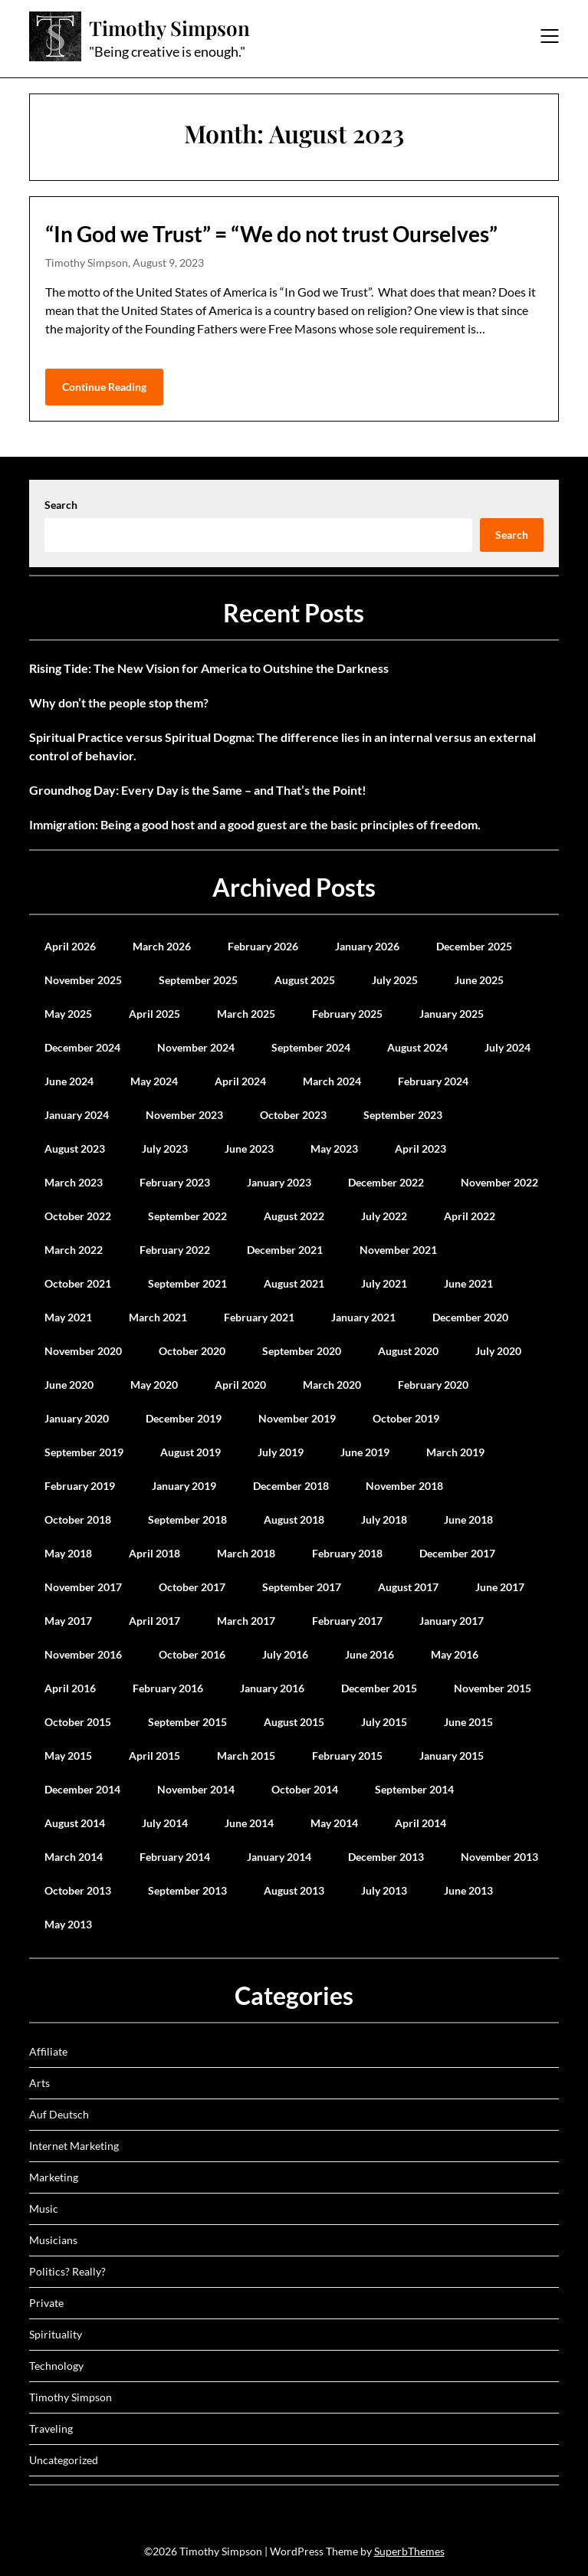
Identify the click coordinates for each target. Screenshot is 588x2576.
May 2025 (68, 1013)
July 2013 (384, 1890)
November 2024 (196, 1047)
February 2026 (263, 946)
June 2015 (468, 1721)
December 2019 (184, 1418)
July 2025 (395, 979)
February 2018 (347, 1553)
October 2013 (77, 1890)
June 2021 (468, 1283)
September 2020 (301, 1350)
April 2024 (240, 1081)
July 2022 (384, 1215)
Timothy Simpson (169, 28)
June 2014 (249, 1822)
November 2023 (184, 1114)
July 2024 (508, 1047)
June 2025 (479, 979)
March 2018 (246, 1553)
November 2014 (196, 1789)
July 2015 (384, 1721)
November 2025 (83, 979)
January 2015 (451, 1755)
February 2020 (433, 1384)
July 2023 (165, 1148)
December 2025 (474, 946)
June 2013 (468, 1890)
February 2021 (259, 1317)
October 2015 (77, 1721)
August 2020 (408, 1350)
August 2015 (294, 1721)
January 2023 (279, 1182)
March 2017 (246, 1620)
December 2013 (386, 1856)
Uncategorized (63, 2459)
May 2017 (68, 1620)
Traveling (51, 2428)
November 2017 (83, 1586)
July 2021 (384, 1283)
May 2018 (68, 1553)
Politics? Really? (67, 2271)
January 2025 (451, 1013)
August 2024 (417, 1047)
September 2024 (310, 1047)
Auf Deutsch (59, 2114)
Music (43, 2208)
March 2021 (158, 1317)
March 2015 (246, 1755)
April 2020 (240, 1384)
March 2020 (332, 1384)
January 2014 (279, 1856)
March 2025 (246, 1013)
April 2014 (420, 1822)
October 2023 (293, 1114)
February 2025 (347, 1013)
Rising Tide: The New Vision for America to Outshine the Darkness (209, 668)
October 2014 (304, 1789)
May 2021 (68, 1317)
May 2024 (154, 1081)
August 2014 (74, 1822)
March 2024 (332, 1081)
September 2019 (83, 1452)
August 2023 (74, 1148)
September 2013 (187, 1890)
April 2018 (154, 1553)
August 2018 (294, 1519)
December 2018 (291, 1485)
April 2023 (420, 1148)
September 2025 (198, 979)
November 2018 (404, 1485)
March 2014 (73, 1856)
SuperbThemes (409, 2551)
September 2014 (414, 1789)
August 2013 (294, 1890)
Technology (56, 2365)
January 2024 (76, 1114)
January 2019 (184, 1485)
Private (46, 2302)
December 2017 (457, 1553)
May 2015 (68, 1755)
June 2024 (69, 1081)
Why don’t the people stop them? (119, 702)
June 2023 (249, 1148)
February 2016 (168, 1688)
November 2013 (499, 1856)
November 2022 (499, 1182)
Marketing (53, 2177)
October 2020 (192, 1350)
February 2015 (347, 1755)
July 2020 (498, 1350)
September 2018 (187, 1519)
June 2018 (468, 1519)
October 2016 (192, 1654)
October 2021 (77, 1283)
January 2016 (272, 1688)
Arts (39, 2082)
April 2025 (154, 1013)
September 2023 (402, 1114)
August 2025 (304, 979)
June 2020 (69, 1384)
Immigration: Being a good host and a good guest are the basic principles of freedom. (255, 824)
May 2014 (334, 1822)
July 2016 (285, 1654)
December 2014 (82, 1789)
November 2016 (83, 1654)
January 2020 (76, 1418)
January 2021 (363, 1317)
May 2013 (68, 1924)
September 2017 (301, 1586)
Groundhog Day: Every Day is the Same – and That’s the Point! (197, 790)
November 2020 (83, 1350)
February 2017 (347, 1620)
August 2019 (190, 1452)
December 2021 (285, 1249)
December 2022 (386, 1182)
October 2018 (77, 1519)
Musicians (53, 2239)
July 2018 (384, 1519)
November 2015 (492, 1688)
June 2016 (369, 1654)
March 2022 (73, 1249)
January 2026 (367, 946)
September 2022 (187, 1215)
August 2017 (408, 1586)
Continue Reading (104, 386)
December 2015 (379, 1688)
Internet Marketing (74, 2145)
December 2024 (82, 1047)
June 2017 (499, 1586)
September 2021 (187, 1283)
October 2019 (406, 1418)
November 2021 (398, 1249)
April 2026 (70, 946)
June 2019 (364, 1452)
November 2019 (297, 1418)
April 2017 (154, 1620)
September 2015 (187, 1721)
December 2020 (470, 1317)
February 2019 (79, 1485)
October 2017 (192, 1586)
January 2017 (451, 1620)
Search (60, 504)
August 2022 (294, 1215)
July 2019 (281, 1452)
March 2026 (162, 946)
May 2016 (454, 1654)
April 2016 (70, 1688)
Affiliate (48, 2051)
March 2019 (455, 1452)
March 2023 (73, 1182)
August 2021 (294, 1283)
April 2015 (154, 1755)
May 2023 (334, 1148)
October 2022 (77, 1215)
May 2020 (154, 1384)
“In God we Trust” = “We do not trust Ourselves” (271, 234)
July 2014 (165, 1822)
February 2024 (433, 1081)
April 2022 (469, 1215)
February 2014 (175, 1856)
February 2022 (175, 1249)
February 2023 (175, 1182)
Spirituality (55, 2334)
